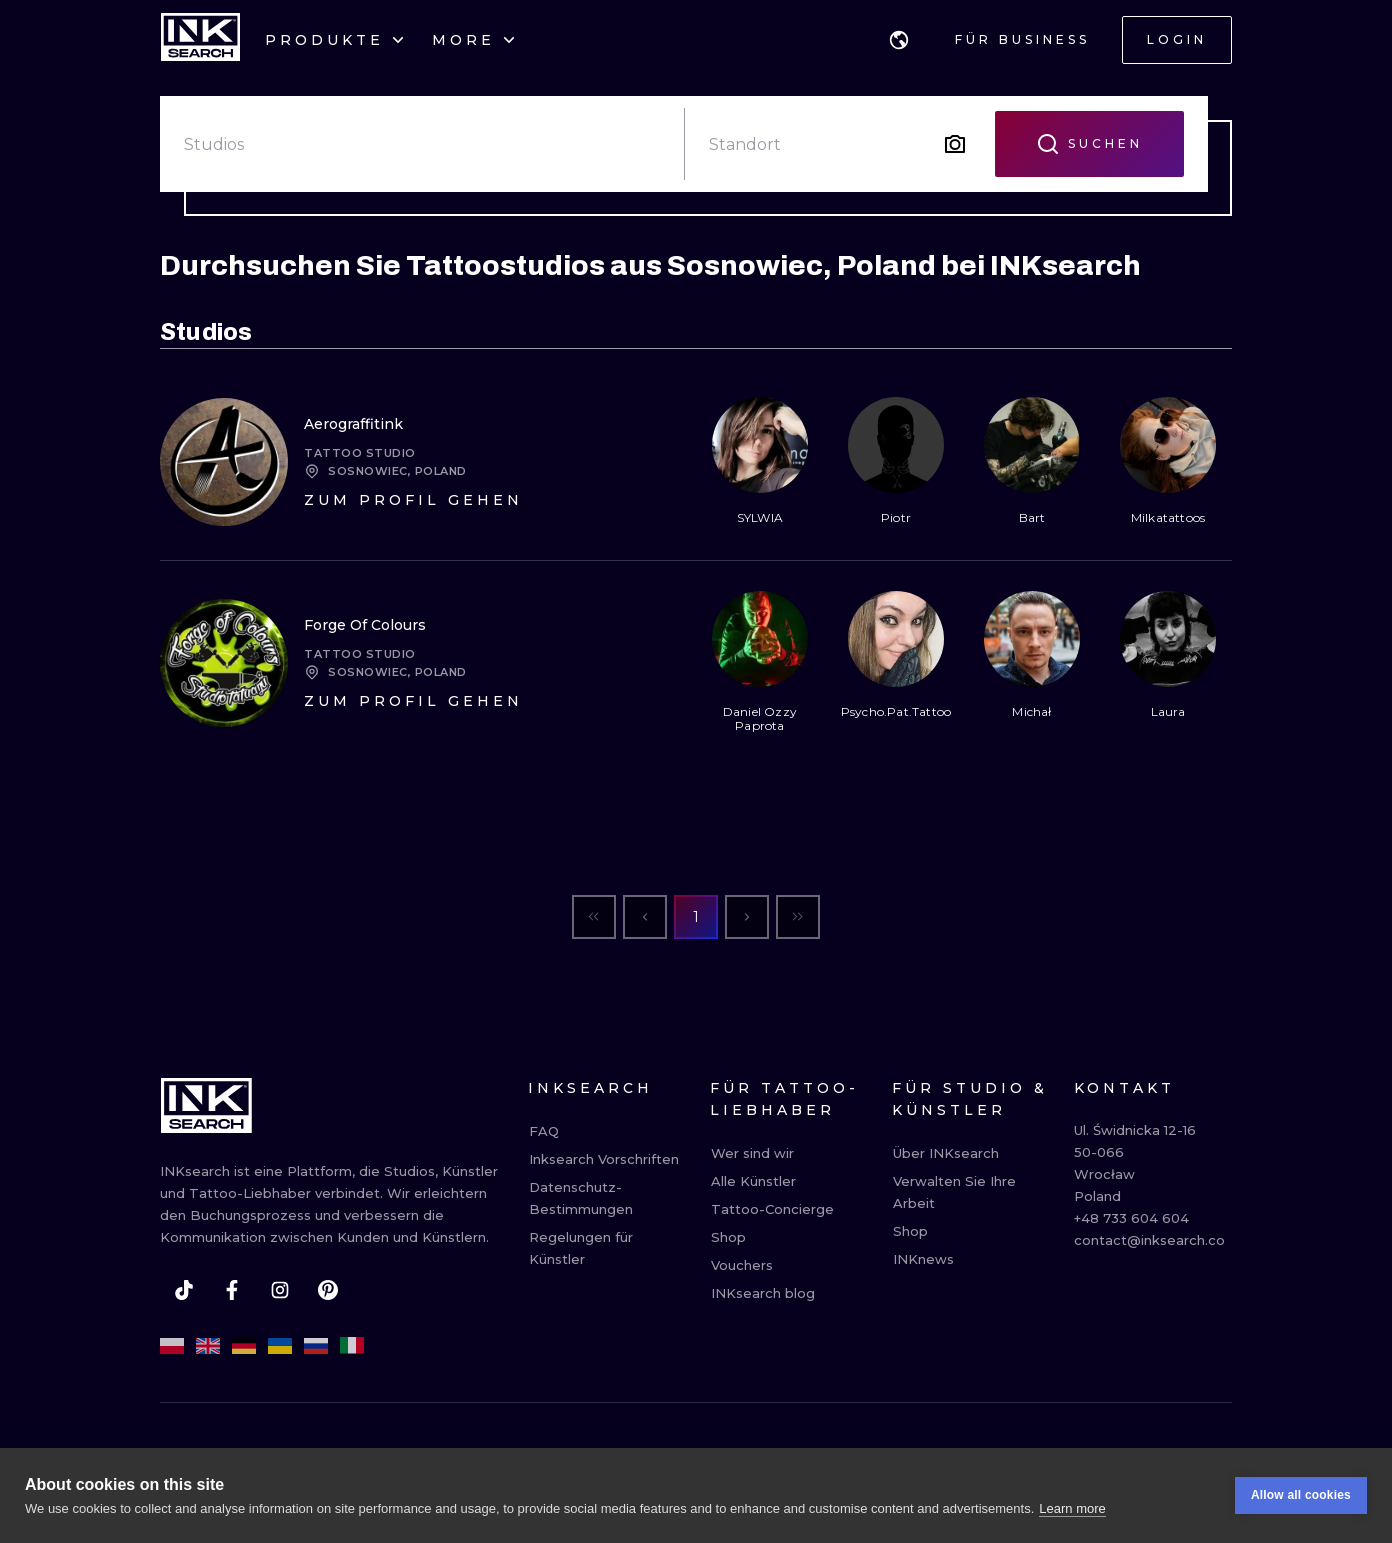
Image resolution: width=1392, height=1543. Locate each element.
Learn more (1072, 1509)
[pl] (172, 1346)
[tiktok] (184, 1290)
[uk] (280, 1346)
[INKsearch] (200, 40)
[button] (899, 40)
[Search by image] (955, 144)
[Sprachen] (899, 40)
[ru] (316, 1346)
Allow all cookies (1301, 1497)
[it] (352, 1346)
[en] (208, 1346)
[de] (244, 1346)
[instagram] (280, 1290)
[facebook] (232, 1290)
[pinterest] (328, 1290)
